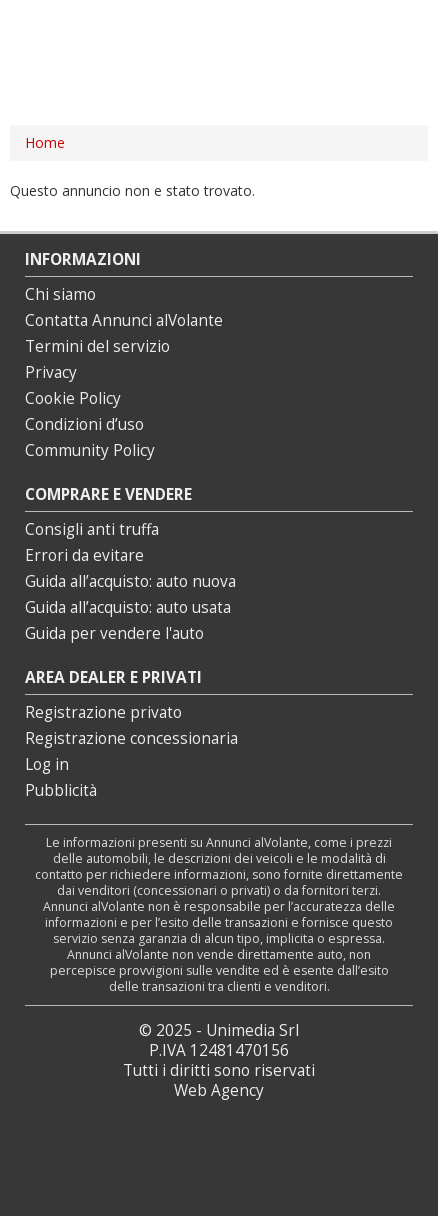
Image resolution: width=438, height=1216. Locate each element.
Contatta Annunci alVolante (124, 320)
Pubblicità (61, 790)
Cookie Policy (73, 398)
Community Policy (90, 450)
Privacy (51, 372)
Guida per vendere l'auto (114, 633)
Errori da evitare (84, 555)
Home (45, 142)
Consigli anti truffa (92, 529)
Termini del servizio (97, 346)
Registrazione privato (103, 712)
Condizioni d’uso (84, 424)
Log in (47, 764)
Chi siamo (60, 294)
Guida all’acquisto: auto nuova (130, 581)
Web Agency (219, 1090)
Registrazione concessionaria (131, 738)
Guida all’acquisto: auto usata (128, 607)
